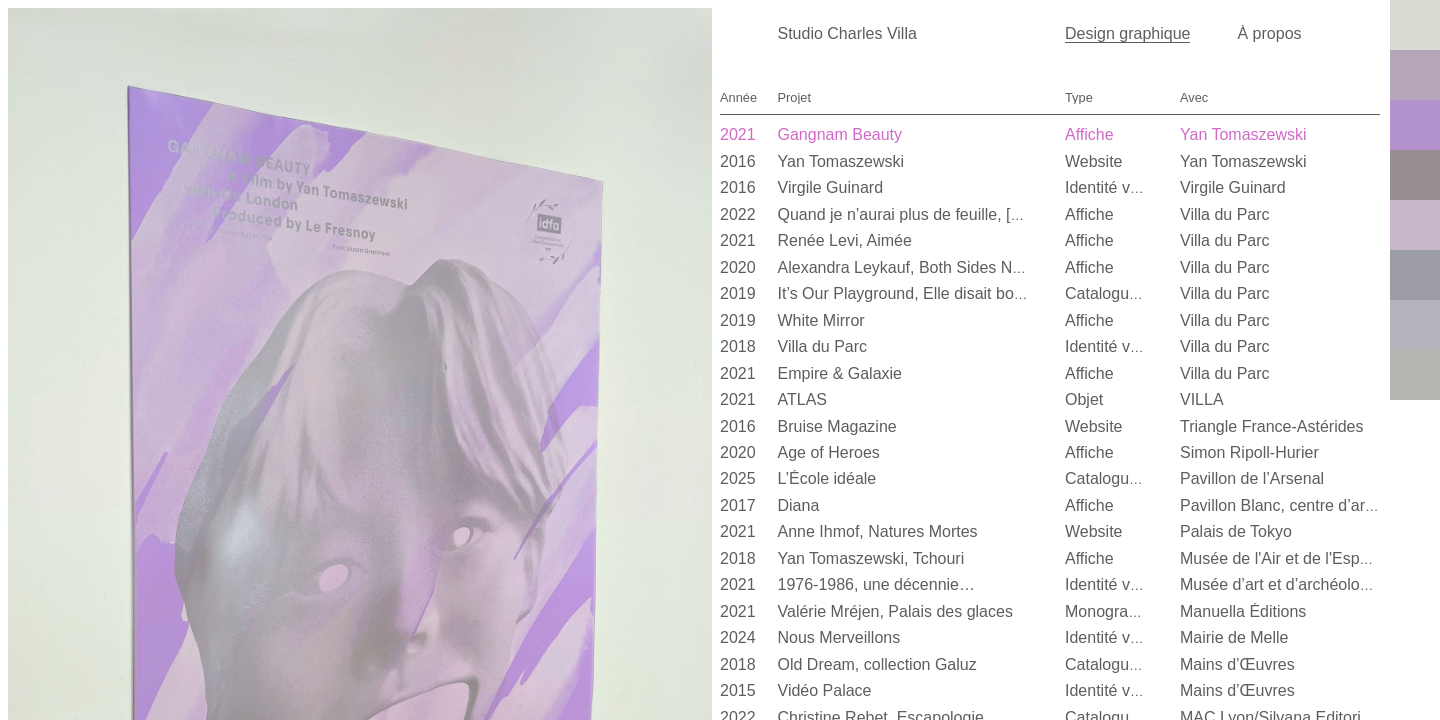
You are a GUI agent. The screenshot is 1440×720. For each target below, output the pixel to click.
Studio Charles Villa (847, 33)
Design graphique (1127, 33)
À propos (1270, 33)
